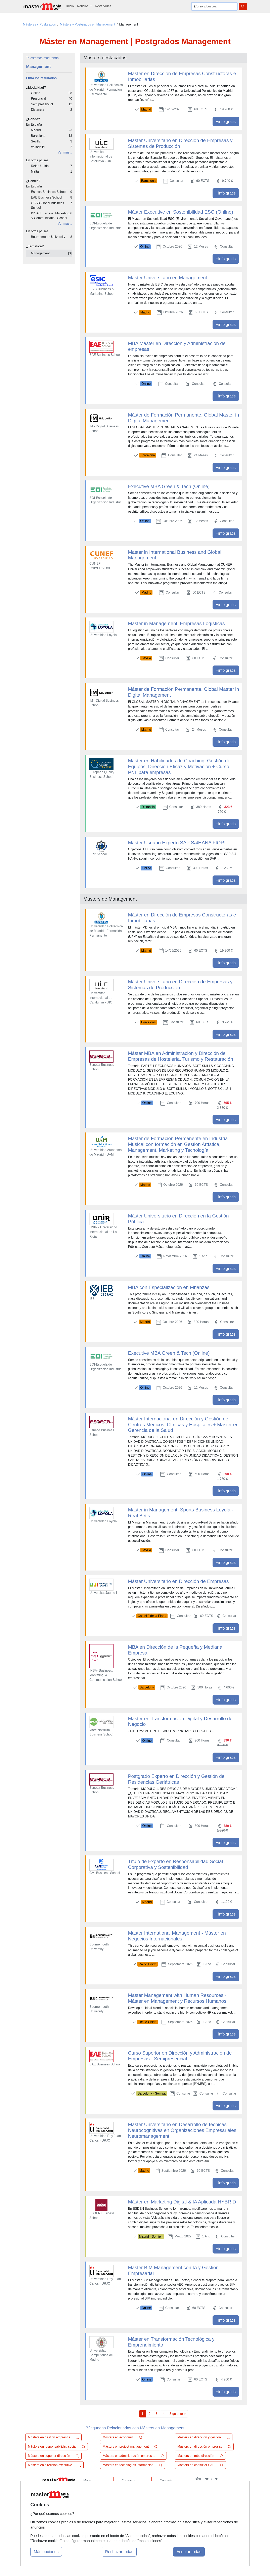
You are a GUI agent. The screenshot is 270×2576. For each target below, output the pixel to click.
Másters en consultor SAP (200, 2465)
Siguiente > (178, 2413)
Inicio (70, 6)
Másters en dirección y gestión (203, 2437)
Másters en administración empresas (133, 2456)
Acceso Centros (94, 2512)
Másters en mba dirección (200, 2456)
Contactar (167, 2480)
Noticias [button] (83, 6)
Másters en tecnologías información (132, 2465)
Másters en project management (130, 2446)
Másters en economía (122, 2437)
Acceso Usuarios (95, 2504)
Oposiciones (130, 2521)
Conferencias (131, 2501)
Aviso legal (167, 2496)
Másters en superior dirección (53, 2456)
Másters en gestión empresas (53, 2437)
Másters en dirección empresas (204, 2446)
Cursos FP (129, 2493)
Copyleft (166, 2504)
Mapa (87, 2480)
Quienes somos (94, 2488)
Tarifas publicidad (95, 2496)
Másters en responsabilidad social (56, 2446)
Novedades (103, 6)
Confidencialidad (171, 2488)
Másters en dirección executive (54, 2465)
